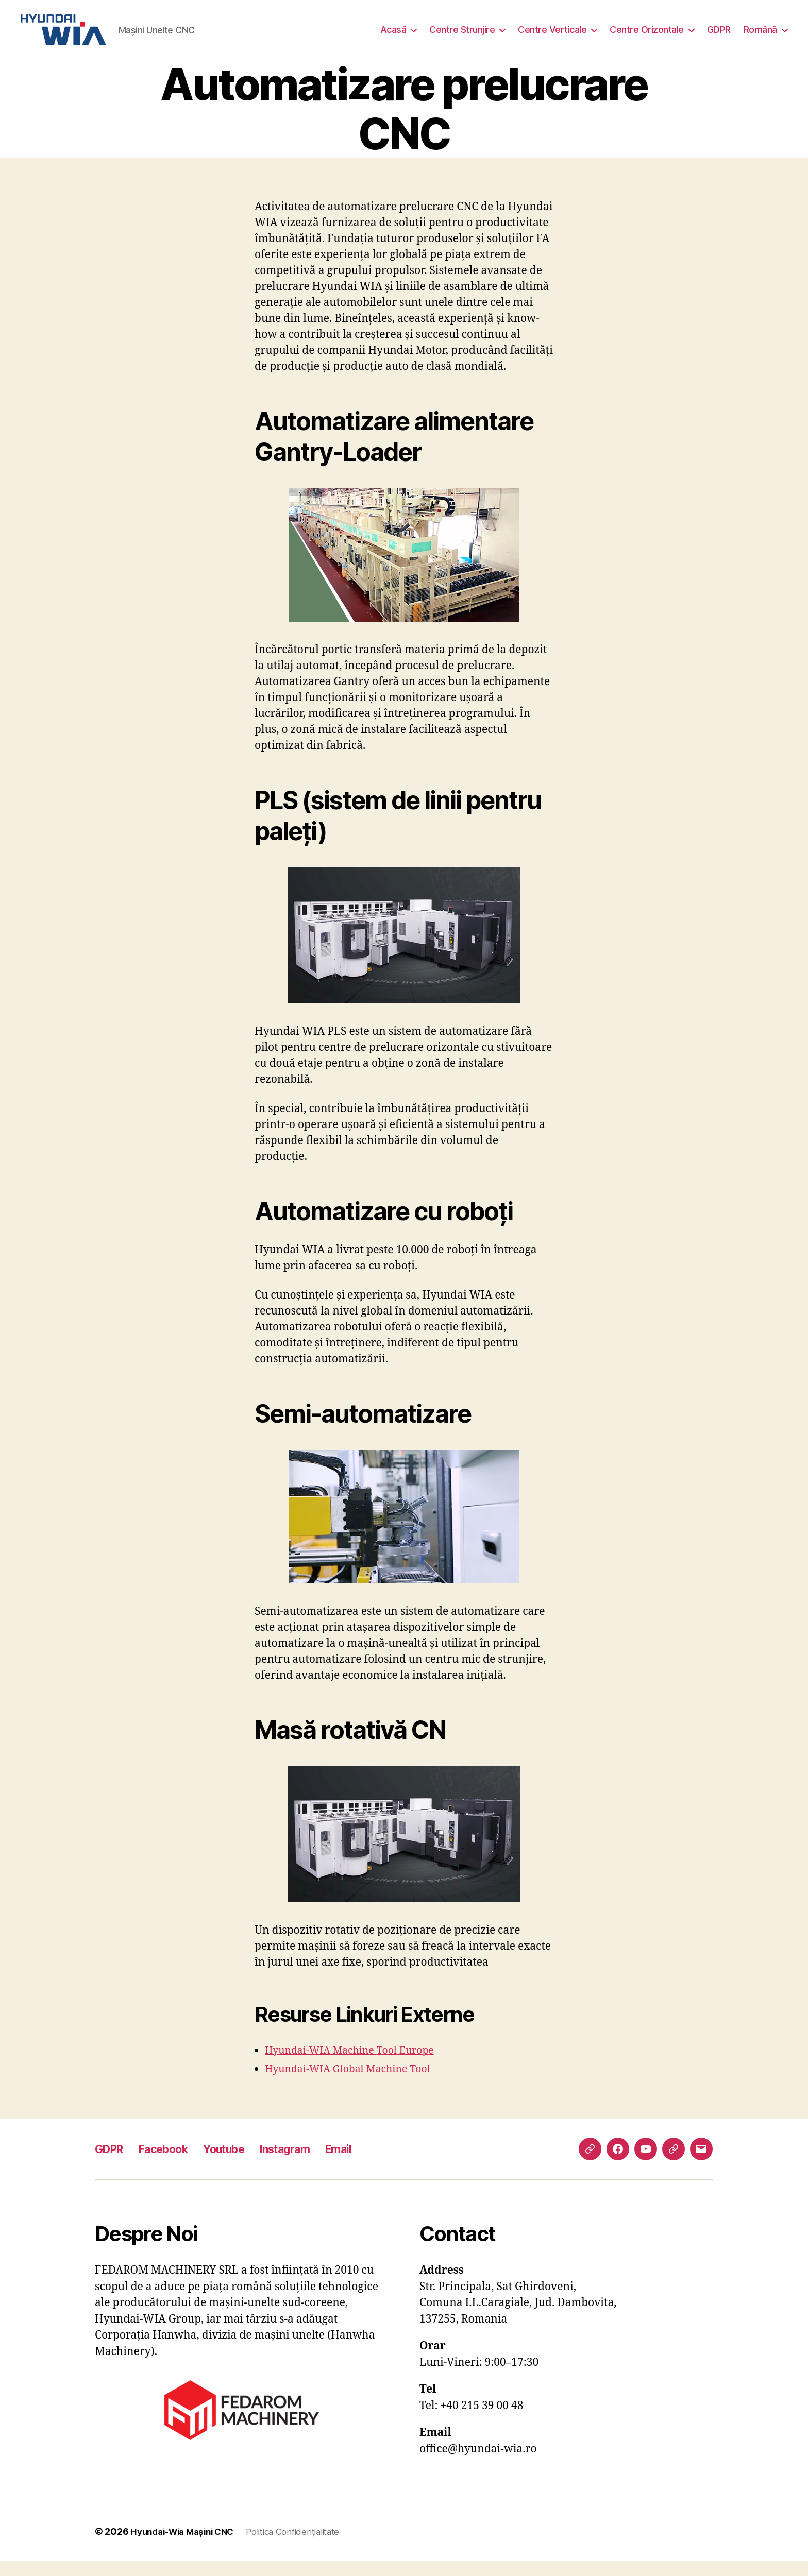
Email (370, 2164)
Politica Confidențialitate (306, 2546)
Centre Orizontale (647, 37)
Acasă (393, 37)
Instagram (310, 2164)
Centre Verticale (552, 37)
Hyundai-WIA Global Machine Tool (354, 2084)
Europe (428, 2066)
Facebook (172, 2164)
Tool (397, 2066)
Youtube (241, 2164)
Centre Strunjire (462, 37)
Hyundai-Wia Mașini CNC (186, 2546)
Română (760, 37)
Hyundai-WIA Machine (325, 2066)
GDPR (719, 37)
